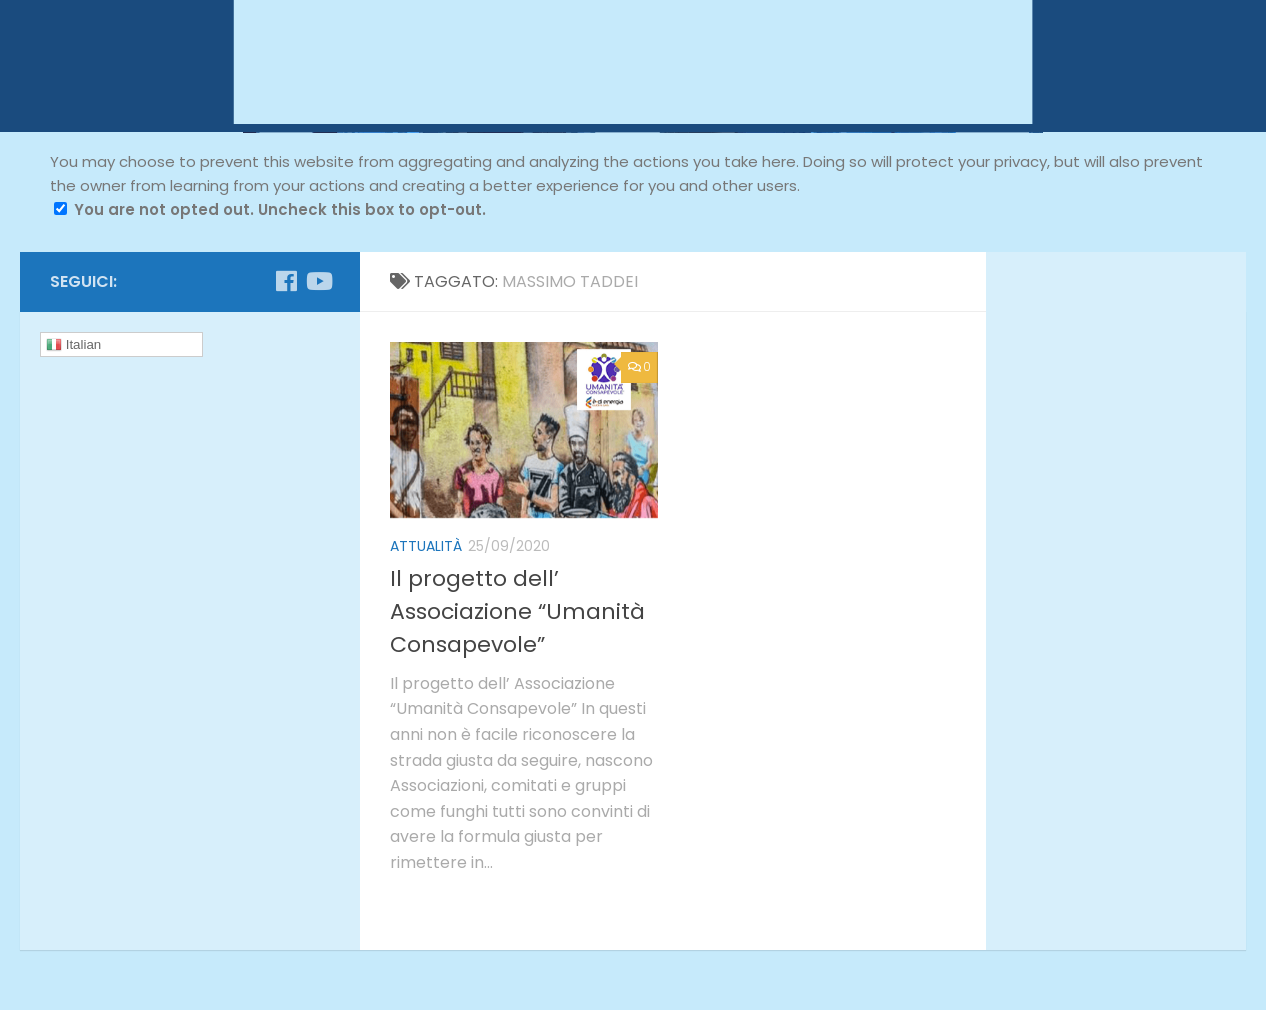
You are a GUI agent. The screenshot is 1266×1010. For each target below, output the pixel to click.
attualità (426, 546)
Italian (73, 345)
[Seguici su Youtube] (318, 281)
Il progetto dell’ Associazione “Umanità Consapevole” (517, 611)
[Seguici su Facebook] (286, 281)
